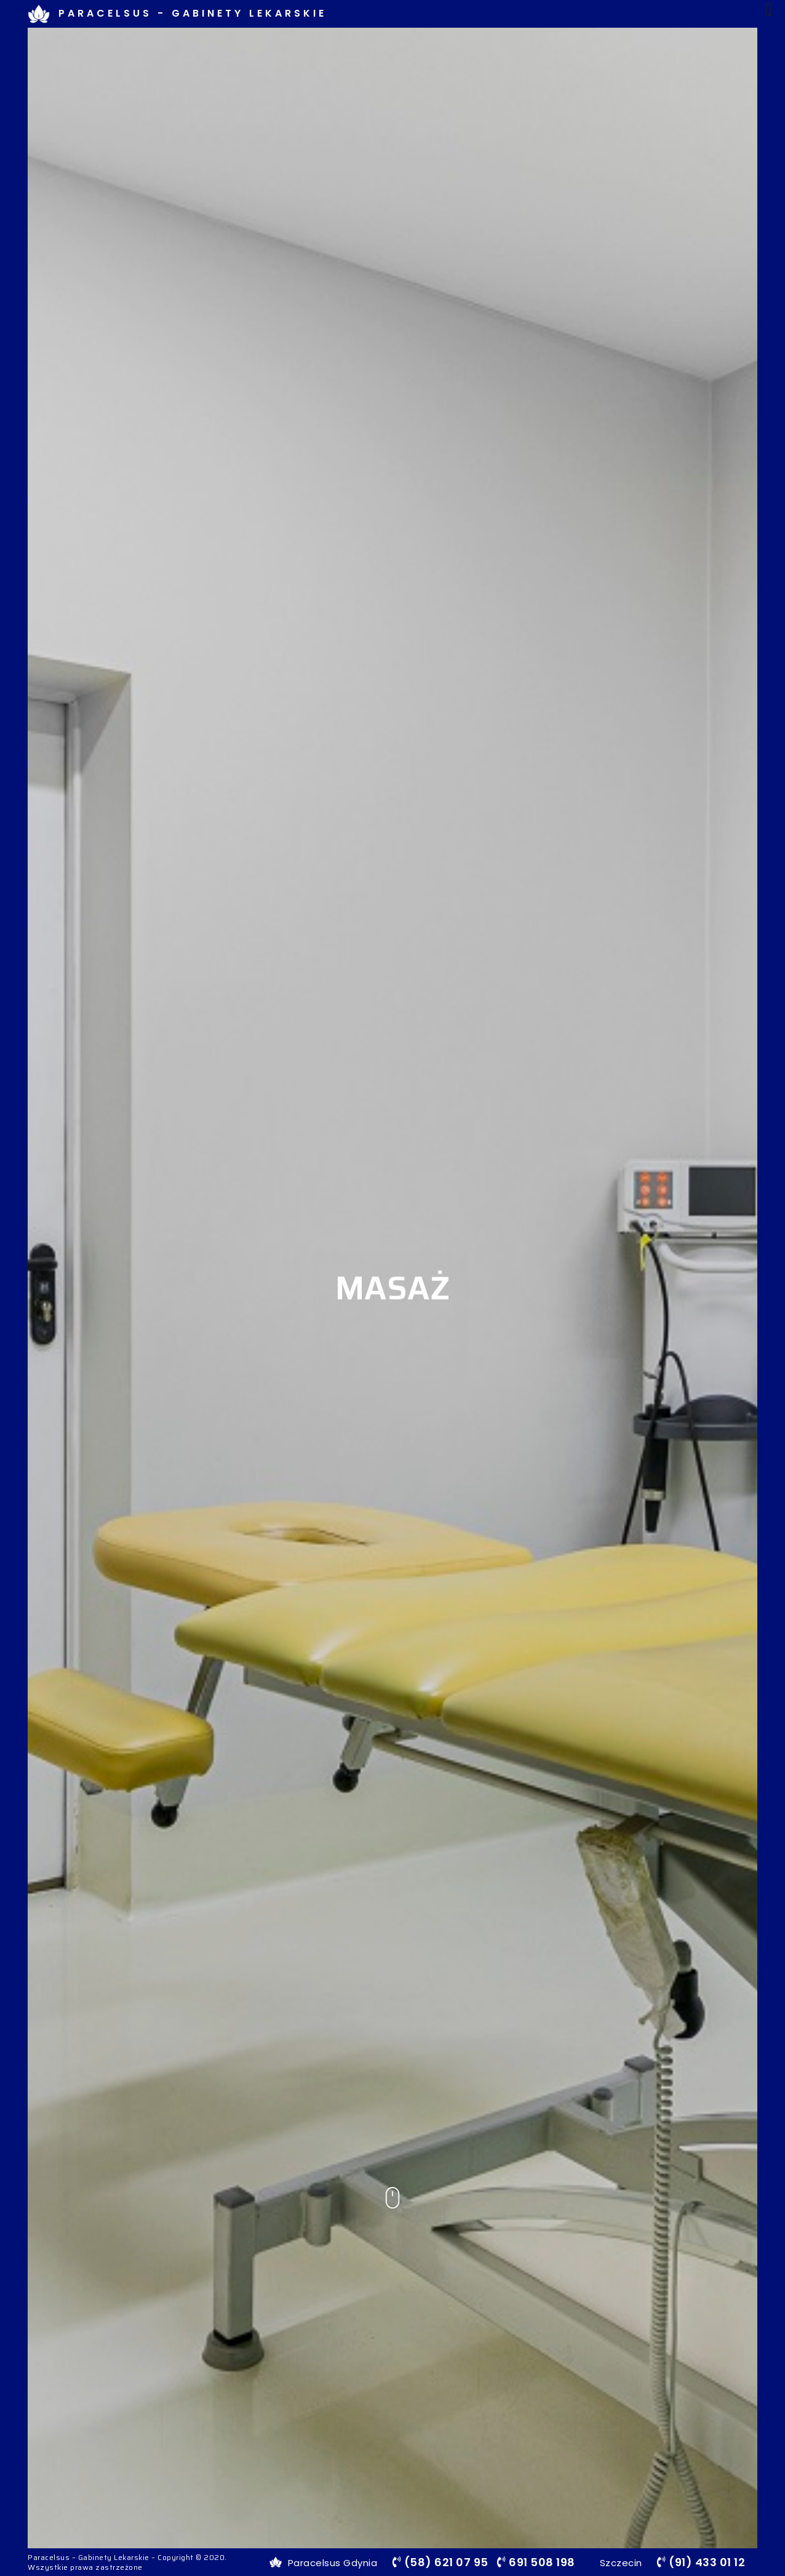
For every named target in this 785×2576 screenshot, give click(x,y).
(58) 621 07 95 (440, 2562)
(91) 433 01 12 (701, 2562)
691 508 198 (536, 2562)
